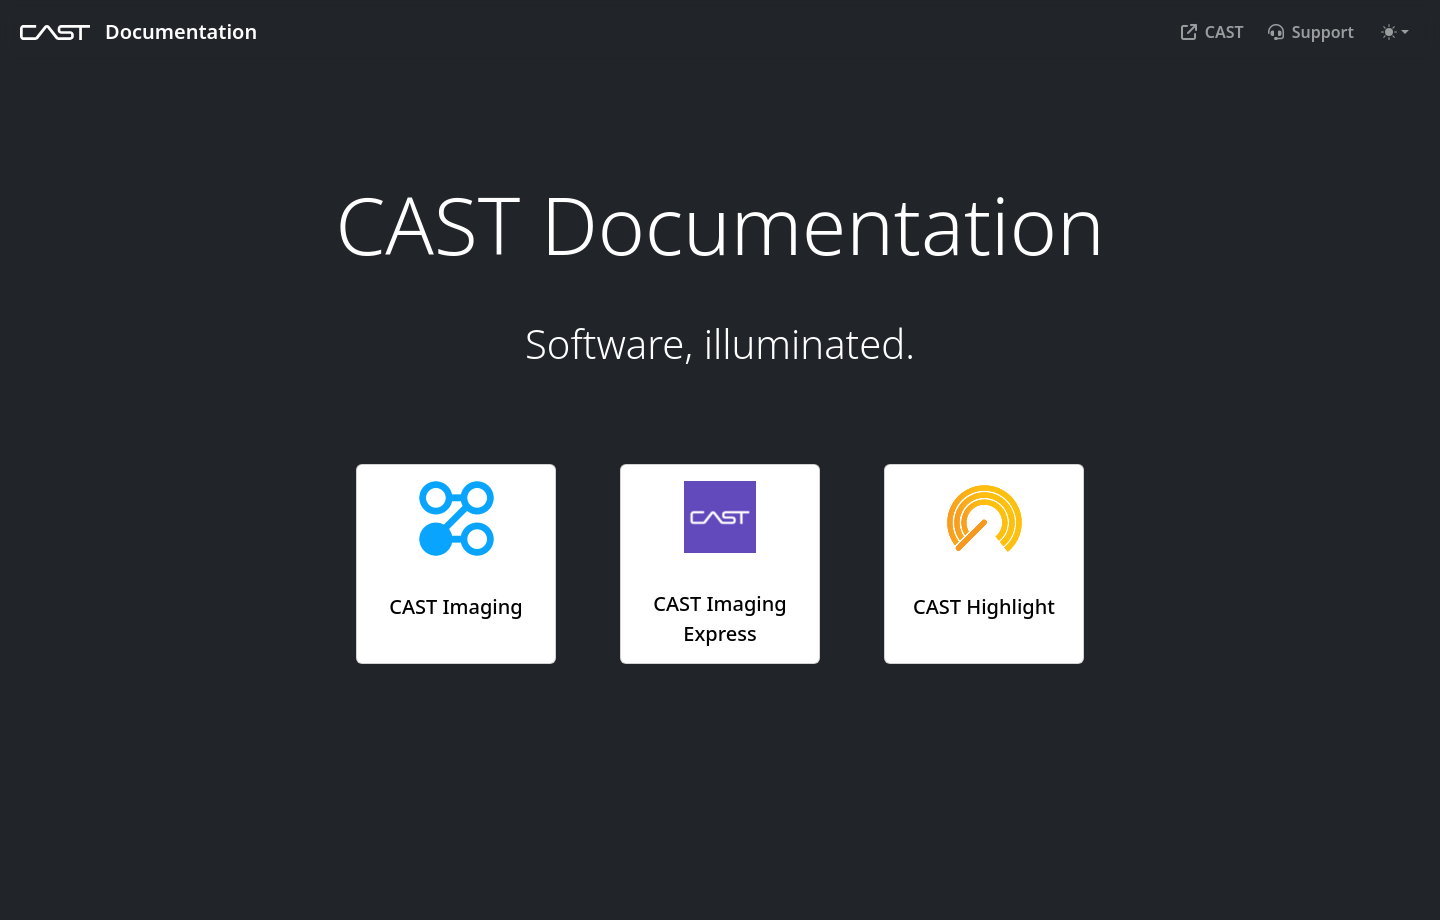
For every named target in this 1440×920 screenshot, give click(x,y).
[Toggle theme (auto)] (1395, 32)
